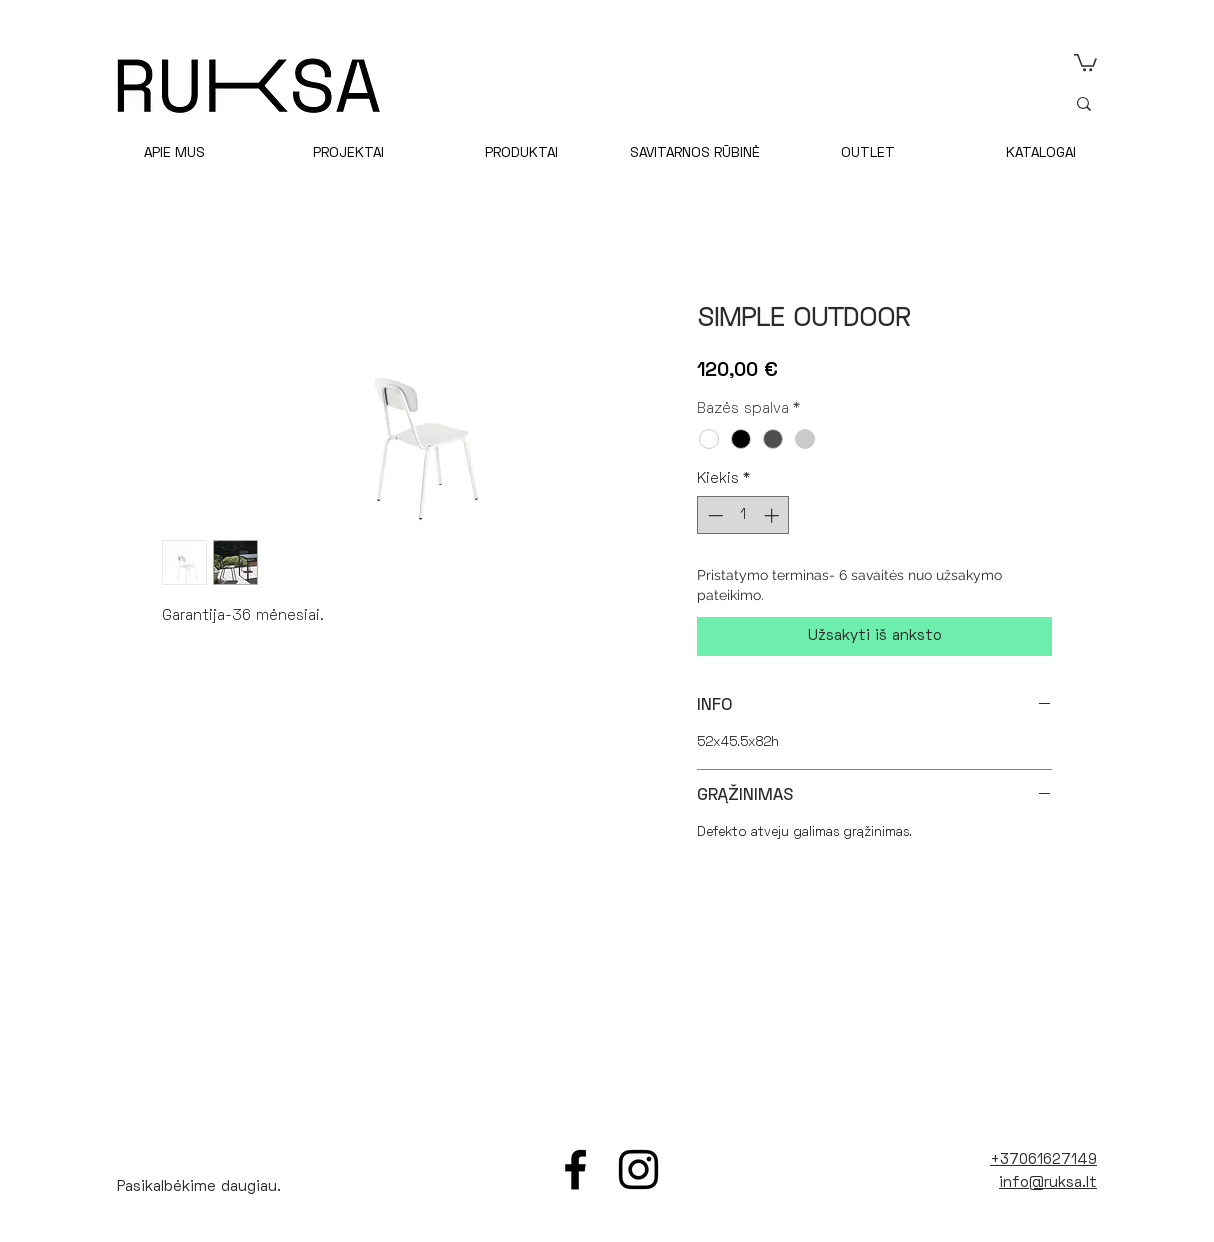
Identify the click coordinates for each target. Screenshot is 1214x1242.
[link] (1085, 61)
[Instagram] (638, 1169)
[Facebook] (575, 1169)
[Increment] (773, 515)
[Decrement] (713, 515)
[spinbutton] (743, 515)
